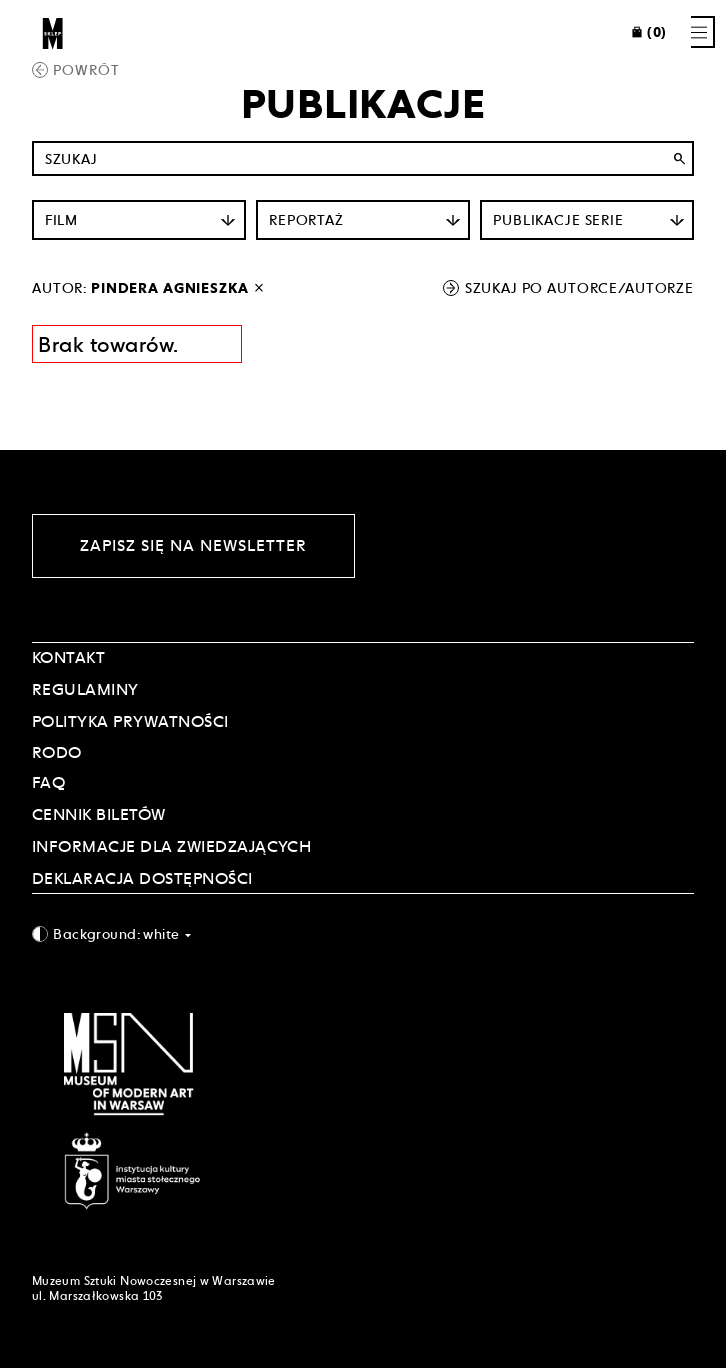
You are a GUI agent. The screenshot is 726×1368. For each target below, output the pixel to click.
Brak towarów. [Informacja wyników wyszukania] (108, 344)
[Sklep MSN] (53, 32)
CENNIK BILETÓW (99, 814)
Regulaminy (85, 689)
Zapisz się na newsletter (193, 545)
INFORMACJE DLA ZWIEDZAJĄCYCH (171, 846)
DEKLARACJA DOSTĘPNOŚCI (142, 878)
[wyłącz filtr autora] (259, 288)
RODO (57, 752)
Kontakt (68, 657)
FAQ (48, 782)
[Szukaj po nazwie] (363, 158)
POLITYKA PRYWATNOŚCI (130, 721)
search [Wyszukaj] (679, 159)
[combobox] (363, 933)
